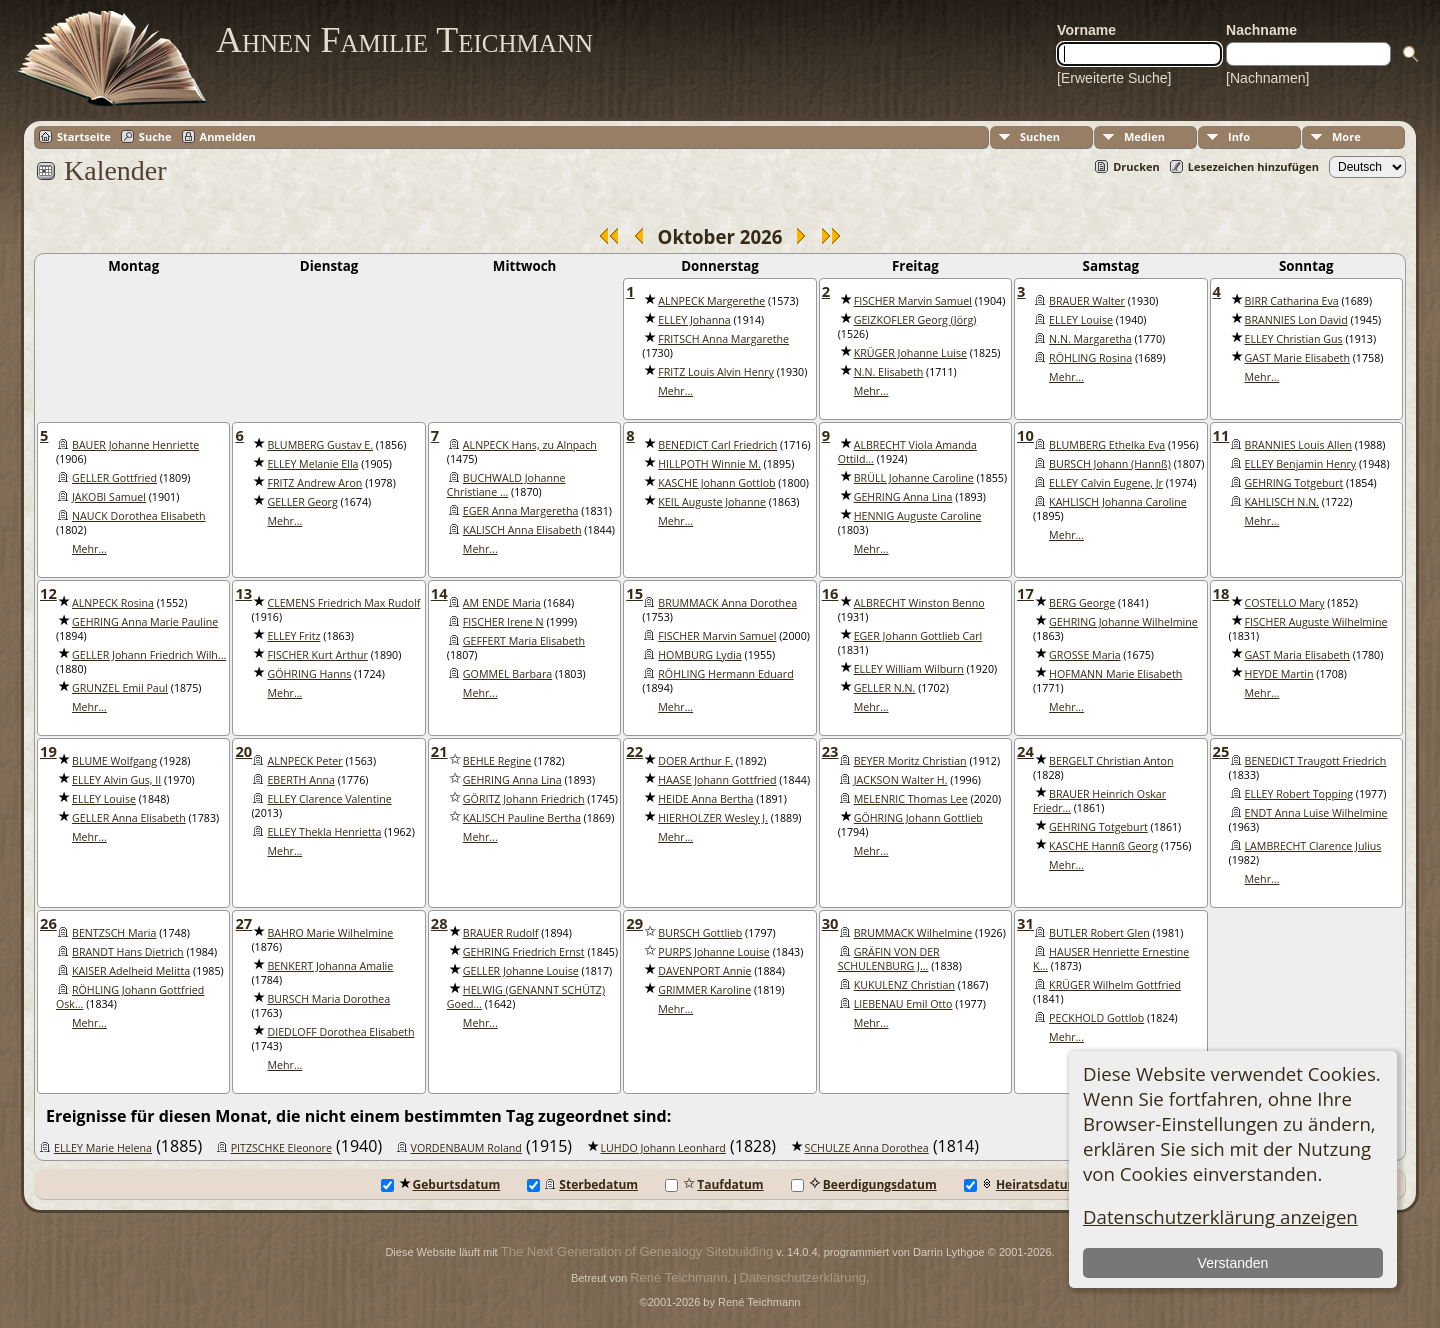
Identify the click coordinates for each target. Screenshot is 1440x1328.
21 (439, 751)
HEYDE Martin (1279, 674)
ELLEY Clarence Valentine (329, 799)
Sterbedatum (582, 1184)
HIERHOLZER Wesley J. (713, 818)
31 (1025, 923)
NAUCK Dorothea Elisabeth (139, 516)
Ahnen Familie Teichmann (404, 40)
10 (1025, 435)
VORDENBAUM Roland (466, 1148)
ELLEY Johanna (694, 320)
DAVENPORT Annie (704, 971)
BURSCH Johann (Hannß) (1110, 464)
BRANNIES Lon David (1296, 320)
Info (1239, 136)
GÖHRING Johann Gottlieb (918, 818)
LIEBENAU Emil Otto (903, 1004)
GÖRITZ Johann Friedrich (524, 799)
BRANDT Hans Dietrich (128, 952)
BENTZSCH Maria (114, 933)
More (1346, 136)
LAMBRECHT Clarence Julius (1313, 846)
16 (830, 593)
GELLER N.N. (885, 688)
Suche (155, 136)
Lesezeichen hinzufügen (1253, 166)
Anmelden (228, 136)
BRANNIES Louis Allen (1298, 445)
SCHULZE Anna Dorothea (867, 1148)
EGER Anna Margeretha (521, 511)
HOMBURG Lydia (700, 655)
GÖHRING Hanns (309, 674)
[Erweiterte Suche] (1114, 78)
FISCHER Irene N (503, 622)
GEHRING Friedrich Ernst (524, 952)
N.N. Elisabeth (889, 372)
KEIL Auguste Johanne (712, 502)
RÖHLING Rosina (1090, 358)
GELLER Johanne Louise (521, 971)
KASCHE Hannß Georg (1103, 846)
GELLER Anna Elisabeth (129, 818)
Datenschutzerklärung (803, 1277)
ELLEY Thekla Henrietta (324, 832)
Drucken (1136, 166)
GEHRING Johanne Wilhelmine (1123, 622)
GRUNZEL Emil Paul (120, 688)
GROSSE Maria (1084, 655)
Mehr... (675, 391)
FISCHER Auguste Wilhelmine (1316, 622)
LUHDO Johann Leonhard (663, 1148)
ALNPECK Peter (304, 761)
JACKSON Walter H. (901, 780)
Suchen (1040, 136)
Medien (1144, 136)
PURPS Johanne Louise (714, 952)
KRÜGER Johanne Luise (910, 353)
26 (48, 923)
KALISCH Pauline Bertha (522, 818)
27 (243, 923)
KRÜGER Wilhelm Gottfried (1115, 985)
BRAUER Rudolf (501, 933)
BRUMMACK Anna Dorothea (727, 603)
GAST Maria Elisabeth (1297, 655)
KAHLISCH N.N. (1282, 502)
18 (1221, 593)
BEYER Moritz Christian (910, 761)
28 (439, 923)
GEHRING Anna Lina (903, 497)
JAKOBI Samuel (109, 497)
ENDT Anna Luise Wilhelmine (1316, 813)
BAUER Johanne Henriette (135, 445)
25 (1221, 751)
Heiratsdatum (1022, 1184)
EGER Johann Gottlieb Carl (918, 636)
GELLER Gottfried (114, 478)
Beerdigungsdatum (864, 1184)
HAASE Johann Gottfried (717, 780)
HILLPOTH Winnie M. (709, 464)
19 (48, 751)
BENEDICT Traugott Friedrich (1316, 761)
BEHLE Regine (497, 761)
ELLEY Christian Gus (1294, 339)
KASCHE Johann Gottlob (716, 483)
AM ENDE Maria (502, 603)
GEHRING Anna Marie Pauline (145, 622)
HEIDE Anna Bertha (705, 799)
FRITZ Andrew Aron (314, 483)
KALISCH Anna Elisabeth (522, 530)
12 (48, 593)
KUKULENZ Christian (904, 985)
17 (1025, 593)
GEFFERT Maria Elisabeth (524, 641)
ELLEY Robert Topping (1299, 794)
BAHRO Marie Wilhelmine (330, 933)
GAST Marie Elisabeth (1297, 358)
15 (634, 593)
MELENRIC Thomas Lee (911, 799)
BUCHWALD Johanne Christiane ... (506, 485)
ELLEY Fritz (293, 636)
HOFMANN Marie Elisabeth (1115, 674)
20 (243, 751)
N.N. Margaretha (1090, 339)
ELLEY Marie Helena (103, 1148)
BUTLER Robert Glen (1099, 933)
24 (1025, 751)
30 (830, 923)
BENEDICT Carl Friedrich (717, 445)
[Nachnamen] (1267, 78)
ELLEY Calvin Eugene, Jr (1106, 483)
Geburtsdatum (441, 1184)
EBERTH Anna (301, 780)
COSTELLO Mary (1285, 603)
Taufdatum (714, 1184)
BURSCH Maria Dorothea (328, 999)
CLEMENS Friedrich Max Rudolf (343, 603)
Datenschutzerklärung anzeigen (1220, 1216)
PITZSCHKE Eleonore (281, 1148)
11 (1221, 435)
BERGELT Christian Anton (1111, 761)
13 (243, 593)
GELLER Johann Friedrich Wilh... (149, 655)
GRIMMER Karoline (704, 990)
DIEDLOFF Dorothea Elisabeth (340, 1032)
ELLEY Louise (1081, 320)
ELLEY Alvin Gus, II (116, 780)
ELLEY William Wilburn (909, 669)
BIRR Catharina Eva (1292, 301)
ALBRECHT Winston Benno (919, 603)
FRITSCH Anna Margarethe (723, 339)
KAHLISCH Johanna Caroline (1118, 502)
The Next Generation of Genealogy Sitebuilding (637, 1251)
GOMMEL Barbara (507, 674)
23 (830, 751)
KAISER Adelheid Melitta (131, 971)
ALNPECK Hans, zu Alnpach (530, 445)
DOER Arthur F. (695, 761)
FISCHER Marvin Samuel (913, 301)
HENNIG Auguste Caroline (918, 516)
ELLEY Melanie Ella (312, 464)
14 (439, 593)
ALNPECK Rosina (113, 603)
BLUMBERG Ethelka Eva (1107, 445)
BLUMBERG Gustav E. (320, 445)
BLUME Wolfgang (114, 761)
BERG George (1082, 603)
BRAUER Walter (1087, 301)
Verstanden (1232, 1263)
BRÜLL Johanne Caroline (914, 478)
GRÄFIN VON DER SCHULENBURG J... (889, 959)
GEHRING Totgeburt (1294, 483)
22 (634, 751)
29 (634, 923)
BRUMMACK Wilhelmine (913, 933)
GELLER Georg (302, 502)
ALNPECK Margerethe (711, 301)
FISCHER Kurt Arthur (317, 655)
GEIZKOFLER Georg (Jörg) (915, 320)
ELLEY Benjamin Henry (1301, 464)
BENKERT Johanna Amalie (330, 966)
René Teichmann (678, 1277)
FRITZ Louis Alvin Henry (716, 372)
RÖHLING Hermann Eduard (725, 674)
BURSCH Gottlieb (700, 933)
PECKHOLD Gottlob (1096, 1018)
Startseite (84, 136)
